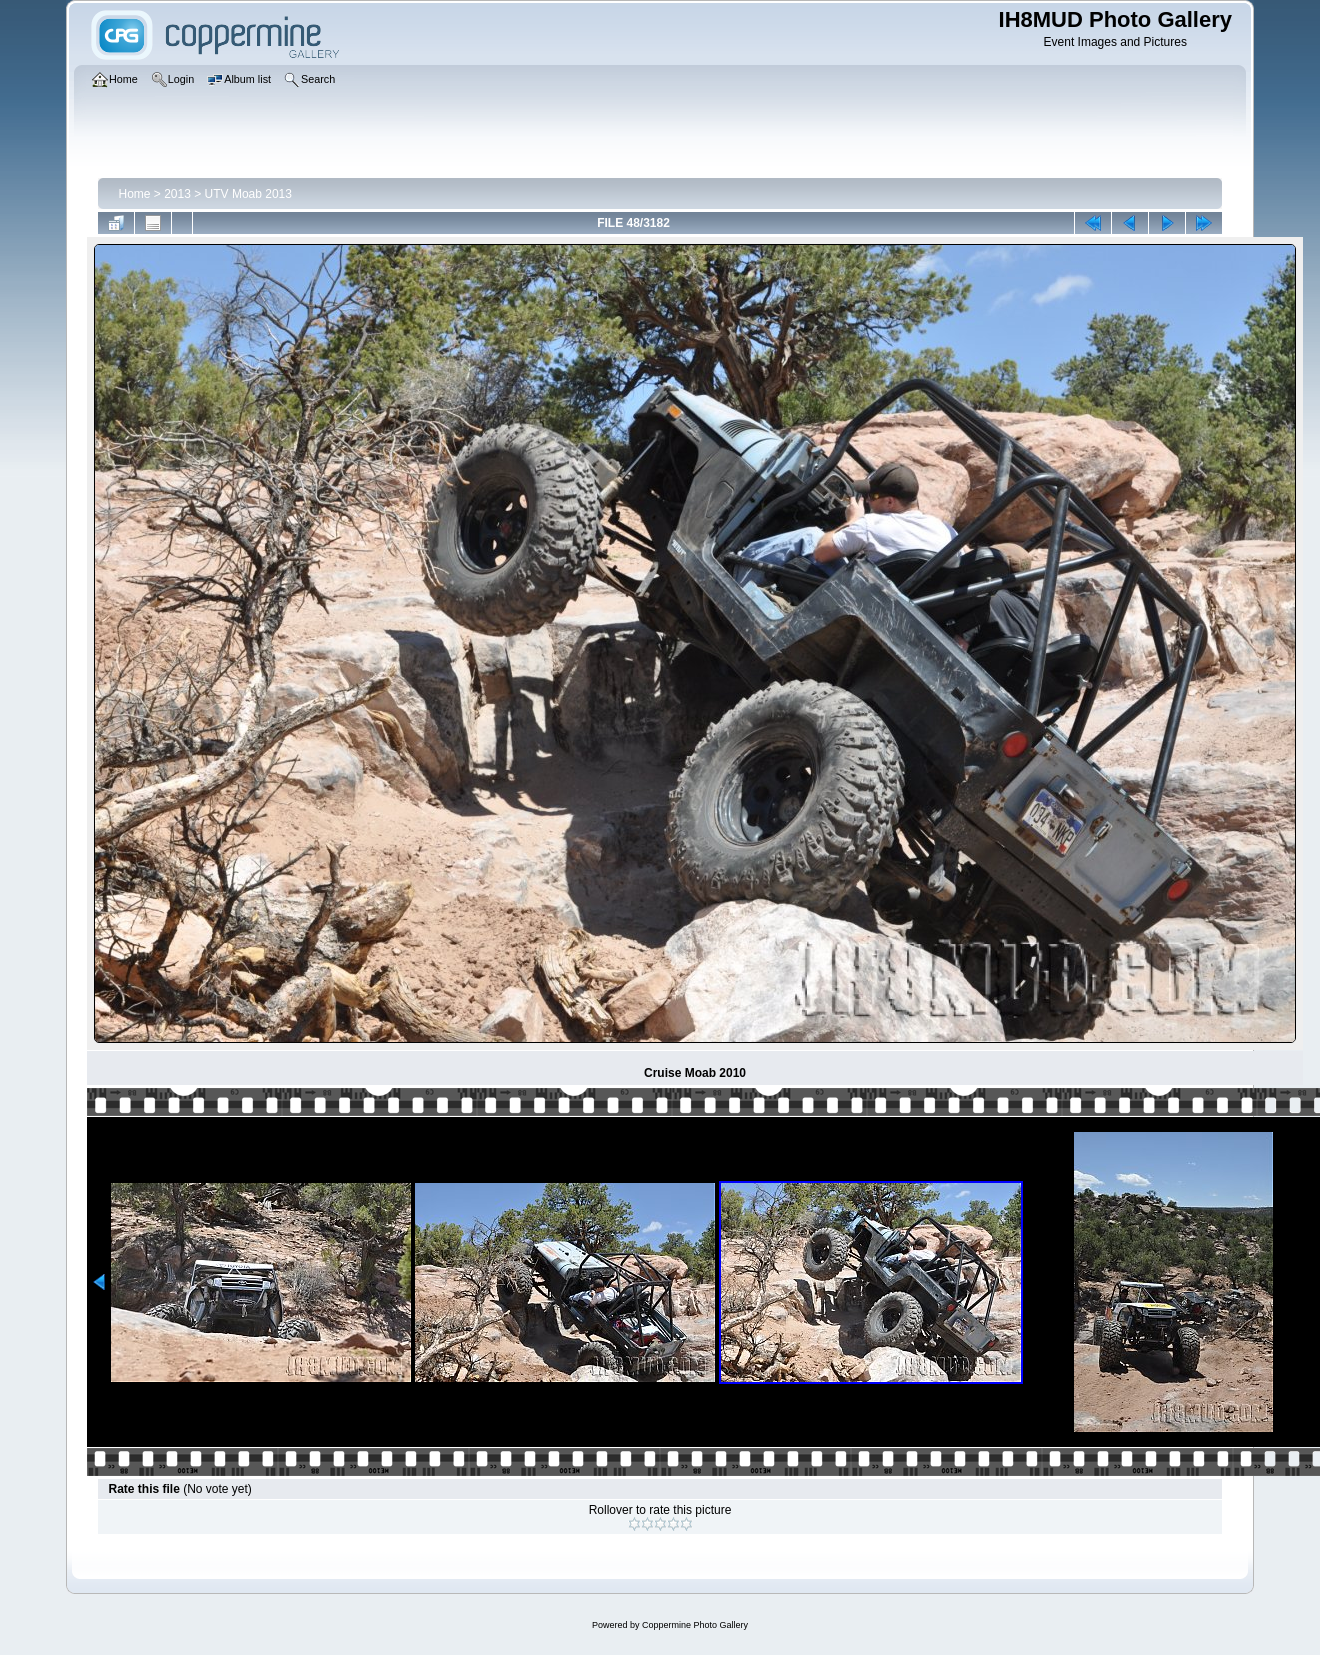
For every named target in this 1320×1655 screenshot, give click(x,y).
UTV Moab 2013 (248, 194)
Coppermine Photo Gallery (695, 1625)
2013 (177, 194)
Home (134, 194)
